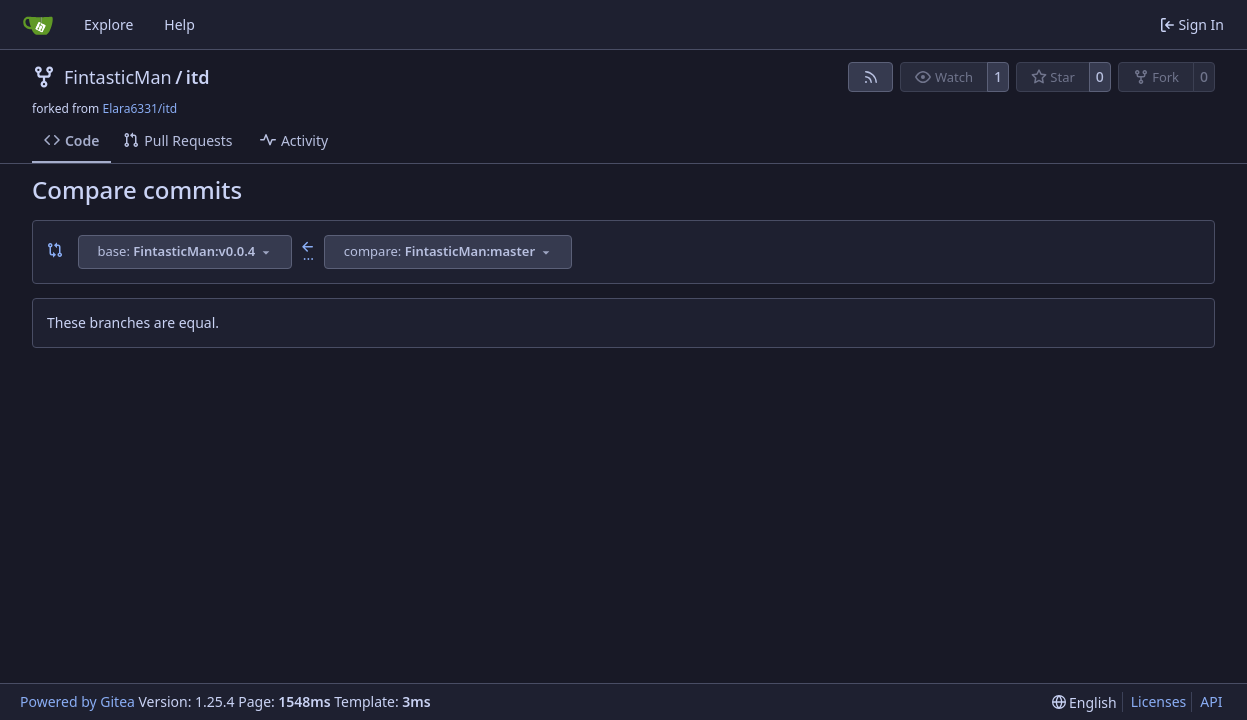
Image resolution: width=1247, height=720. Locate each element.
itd (198, 77)
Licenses (1159, 701)
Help (179, 24)
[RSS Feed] (871, 77)
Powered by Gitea (77, 701)
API (1211, 701)
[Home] (38, 25)
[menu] (1084, 702)
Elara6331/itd (139, 108)
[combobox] (185, 252)
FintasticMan (118, 77)
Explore (108, 24)
